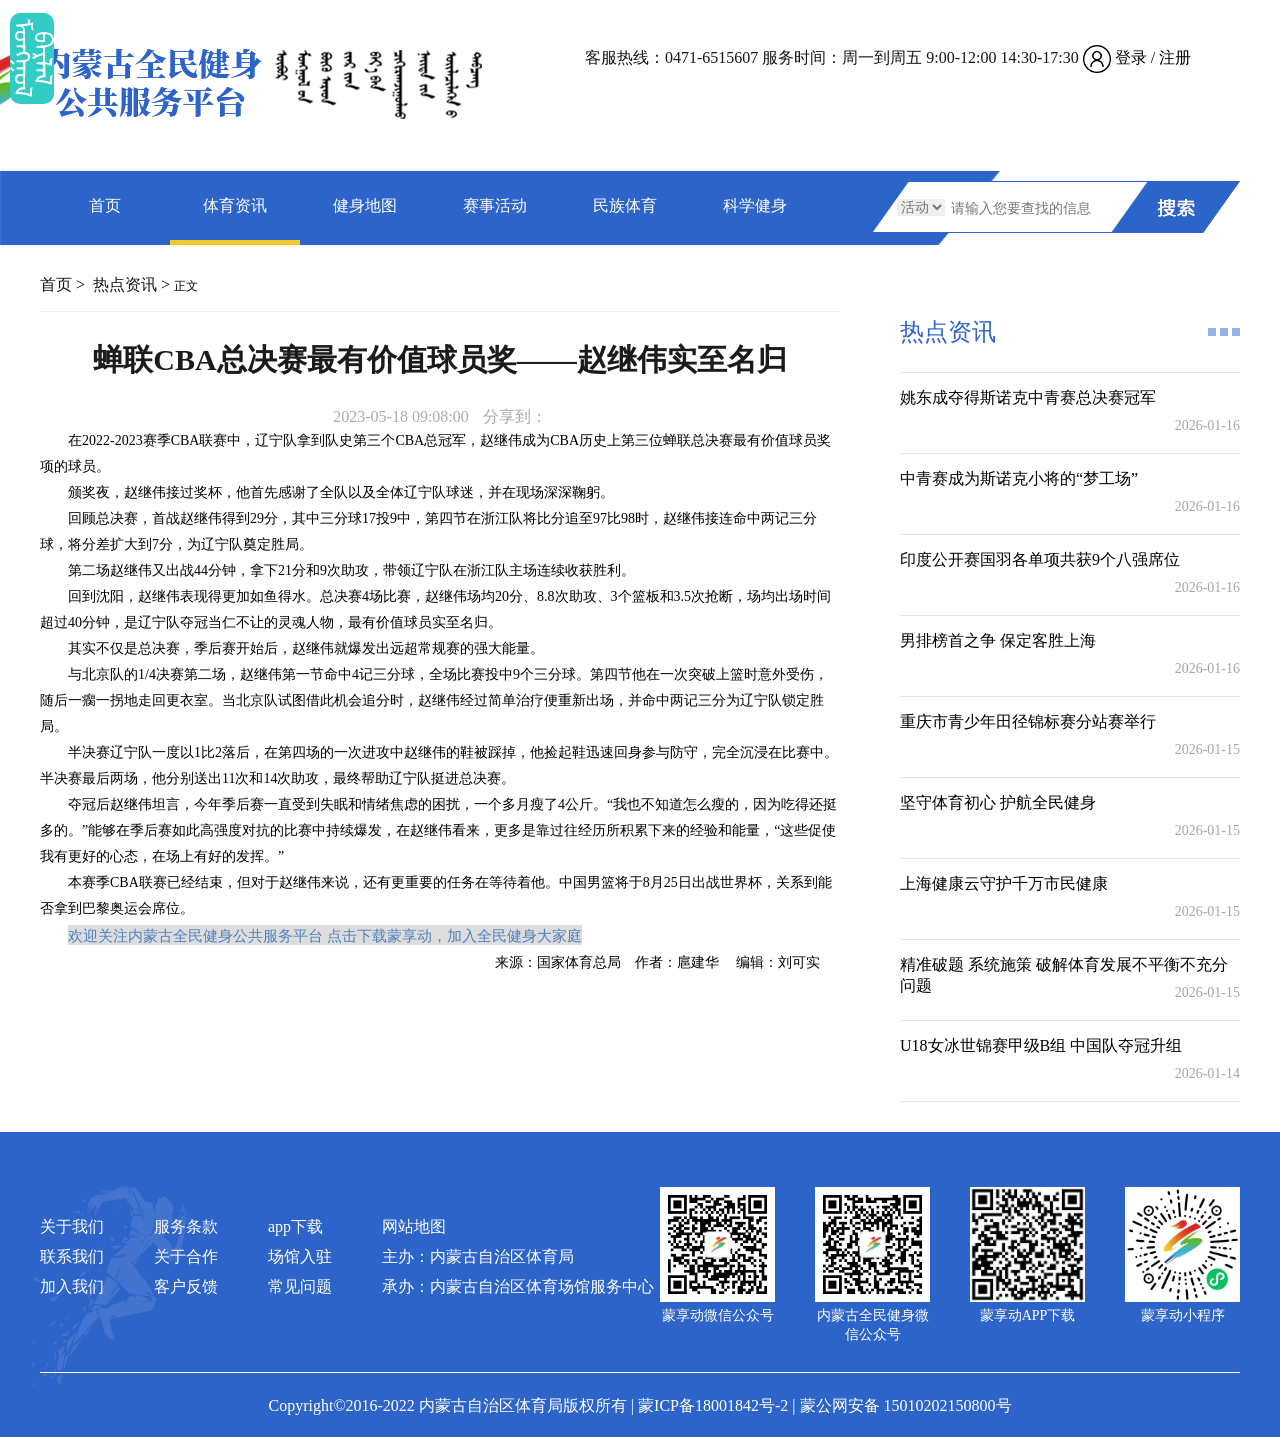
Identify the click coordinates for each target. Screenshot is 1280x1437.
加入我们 (72, 1286)
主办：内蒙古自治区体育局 (478, 1256)
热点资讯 (125, 284)
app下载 (295, 1226)
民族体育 (625, 205)
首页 (105, 205)
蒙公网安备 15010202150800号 (906, 1405)
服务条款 (186, 1226)
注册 (1175, 57)
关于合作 (186, 1256)
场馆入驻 (300, 1256)
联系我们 (72, 1256)
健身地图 (365, 205)
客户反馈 (186, 1286)
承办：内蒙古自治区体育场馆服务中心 (518, 1286)
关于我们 (72, 1226)
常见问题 (300, 1286)
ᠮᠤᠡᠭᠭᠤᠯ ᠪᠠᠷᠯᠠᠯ (32, 58)
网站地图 (414, 1226)
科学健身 (755, 205)
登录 (1131, 57)
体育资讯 (235, 205)
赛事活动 (495, 205)
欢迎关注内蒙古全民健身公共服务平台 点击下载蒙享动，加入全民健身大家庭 (325, 935)
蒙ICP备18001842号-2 (713, 1405)
